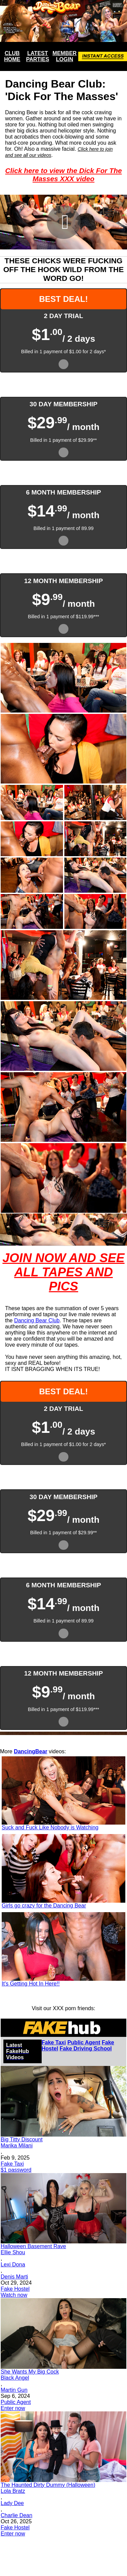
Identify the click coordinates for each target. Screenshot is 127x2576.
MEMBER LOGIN (64, 56)
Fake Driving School (86, 2048)
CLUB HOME (12, 56)
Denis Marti (14, 2277)
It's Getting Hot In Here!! (31, 1984)
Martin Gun (14, 2390)
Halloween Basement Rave (33, 2246)
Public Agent (83, 2042)
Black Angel (15, 2378)
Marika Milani (17, 2145)
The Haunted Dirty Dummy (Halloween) (48, 2485)
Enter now (13, 2408)
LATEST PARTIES (37, 56)
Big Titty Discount (22, 2139)
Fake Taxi (54, 2042)
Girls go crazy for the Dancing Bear (44, 1905)
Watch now (14, 2295)
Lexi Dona (13, 2264)
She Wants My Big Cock (30, 2372)
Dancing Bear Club (37, 1320)
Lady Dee (12, 2503)
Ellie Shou (13, 2252)
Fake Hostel (15, 2289)
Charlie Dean (16, 2515)
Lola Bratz (13, 2491)
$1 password (16, 2170)
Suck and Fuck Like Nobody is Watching (50, 1827)
